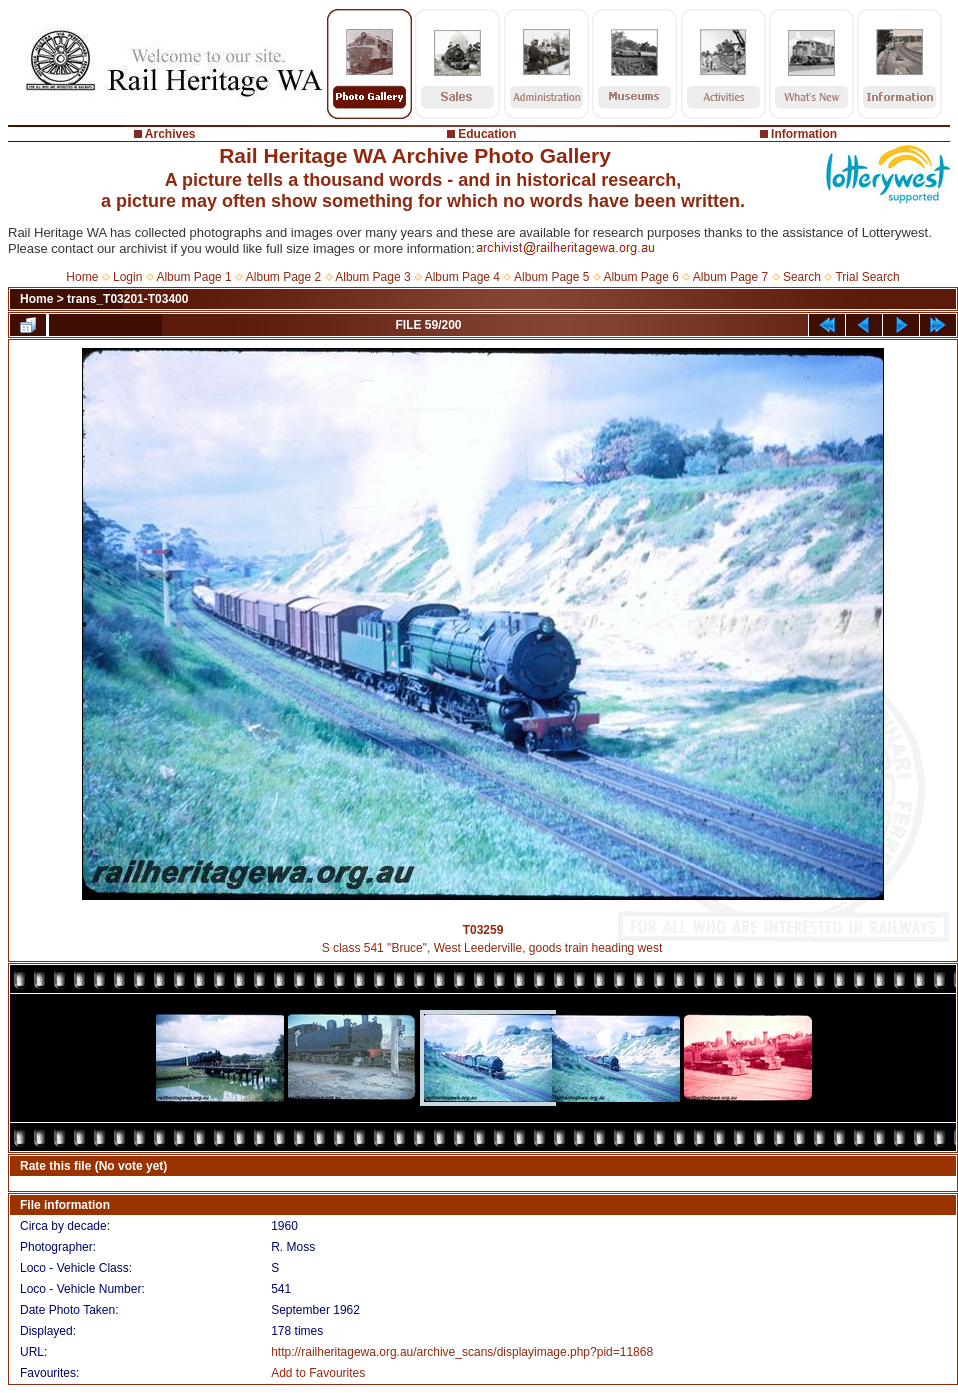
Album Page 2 (283, 277)
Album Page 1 (193, 277)
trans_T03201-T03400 (127, 299)
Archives (170, 134)
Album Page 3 (372, 277)
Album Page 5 (551, 277)
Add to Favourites (318, 1373)
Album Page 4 (462, 277)
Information (804, 134)
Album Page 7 (730, 277)
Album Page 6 (640, 277)
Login (127, 277)
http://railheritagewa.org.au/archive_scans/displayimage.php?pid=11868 (462, 1352)
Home (82, 277)
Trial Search (867, 277)
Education (487, 134)
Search (802, 277)
